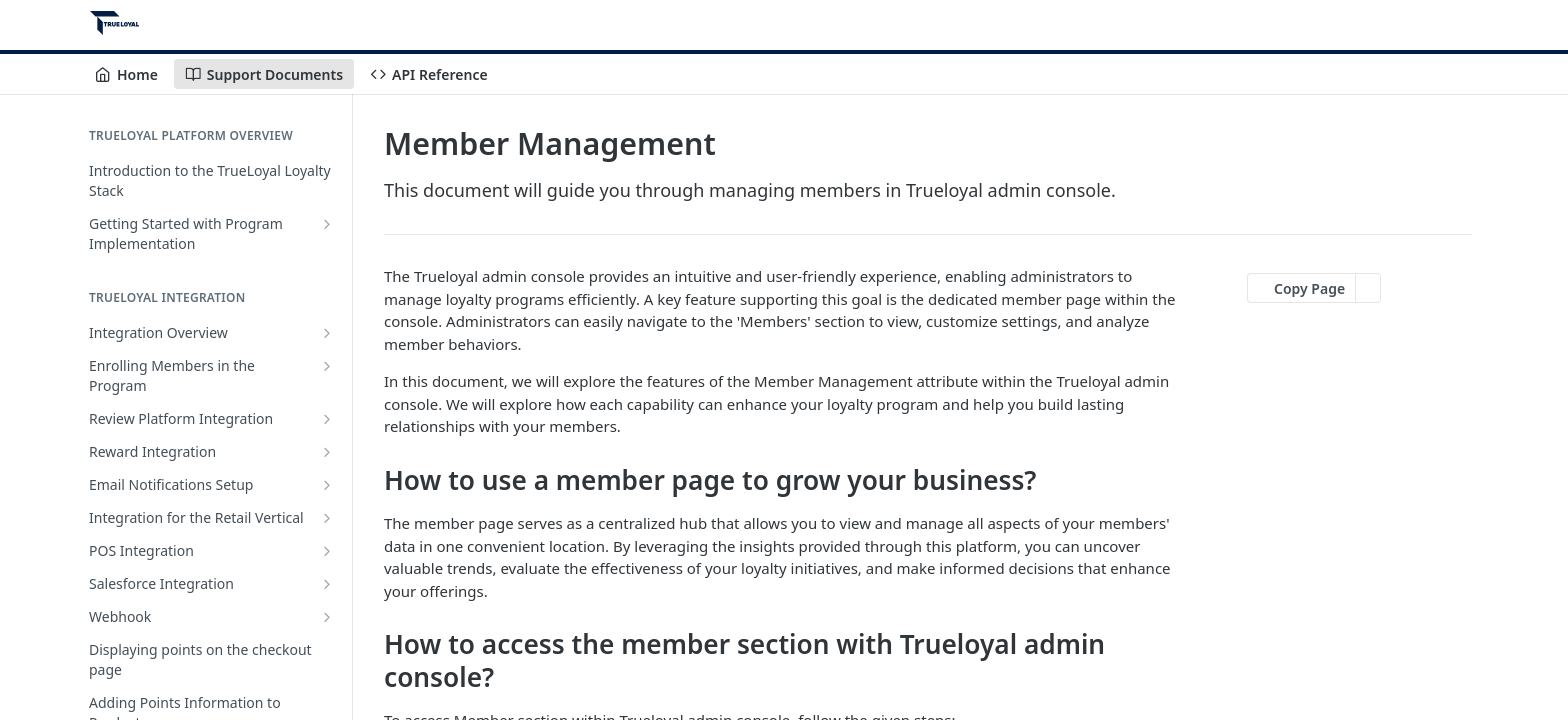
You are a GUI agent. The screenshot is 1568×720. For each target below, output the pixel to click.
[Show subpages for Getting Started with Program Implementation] (327, 224)
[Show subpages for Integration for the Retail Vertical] (327, 518)
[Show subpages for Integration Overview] (327, 333)
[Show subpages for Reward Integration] (327, 452)
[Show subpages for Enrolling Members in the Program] (327, 366)
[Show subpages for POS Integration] (327, 551)
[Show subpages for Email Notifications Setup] (327, 485)
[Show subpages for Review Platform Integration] (327, 419)
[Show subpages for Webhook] (327, 617)
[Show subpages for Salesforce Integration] (327, 584)
